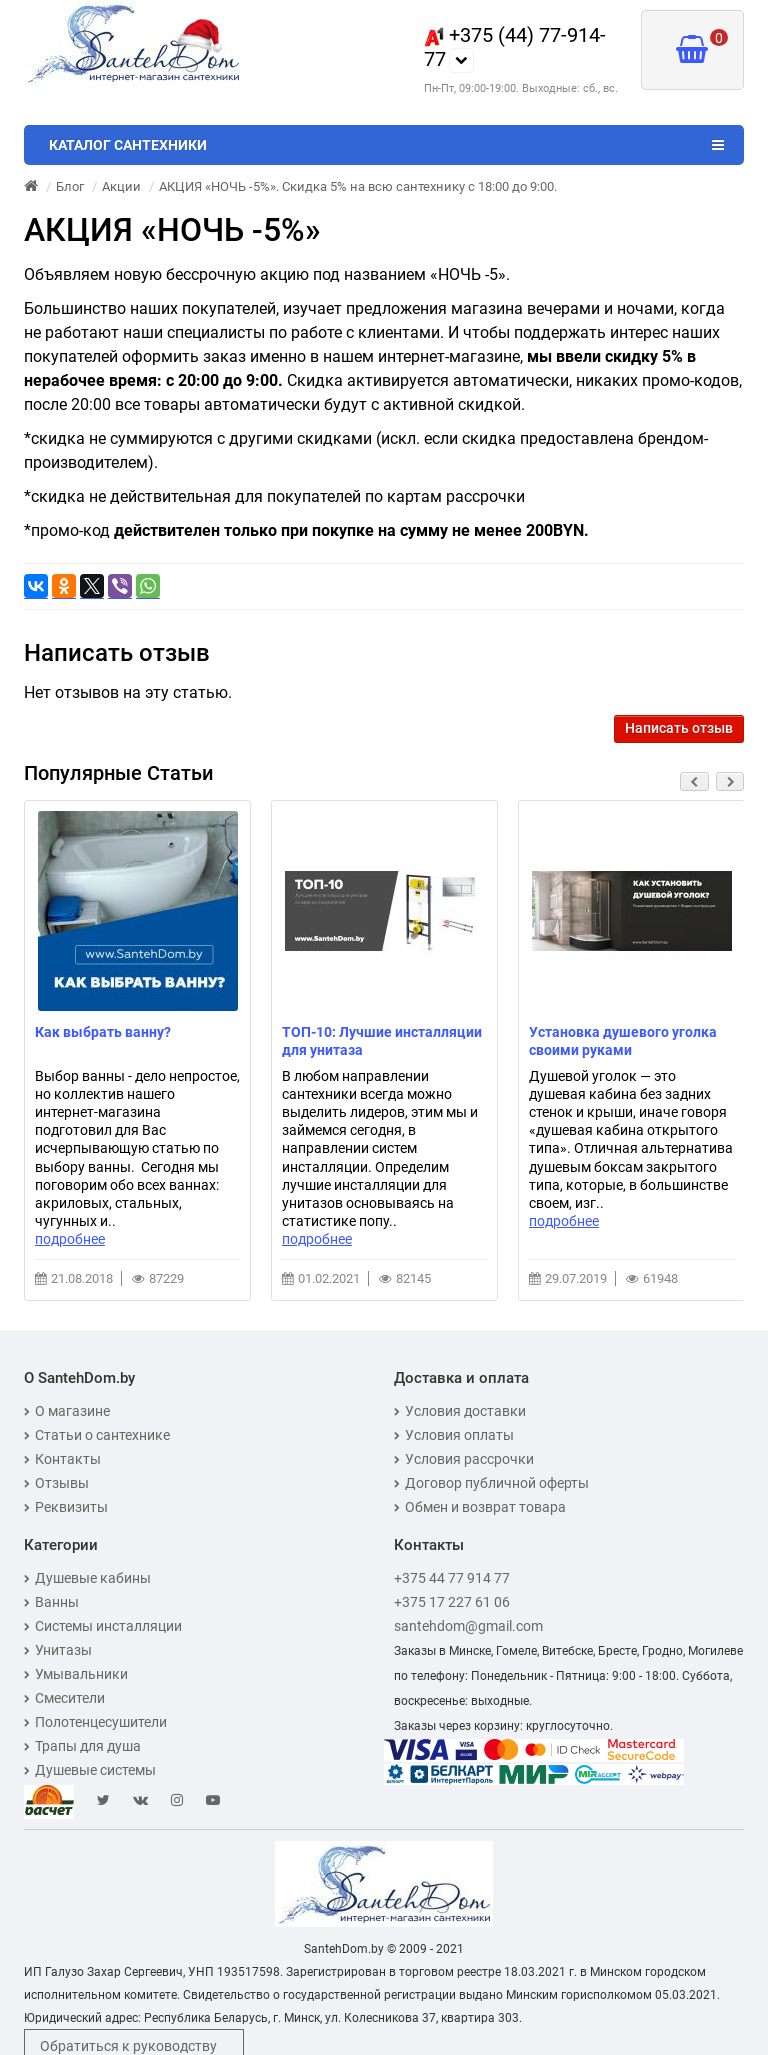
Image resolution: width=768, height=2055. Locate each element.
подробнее (70, 1239)
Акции (121, 186)
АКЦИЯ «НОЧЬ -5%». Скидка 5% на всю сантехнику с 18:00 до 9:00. (358, 186)
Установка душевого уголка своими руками (623, 1041)
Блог (70, 186)
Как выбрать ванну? (103, 1032)
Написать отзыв (679, 728)
